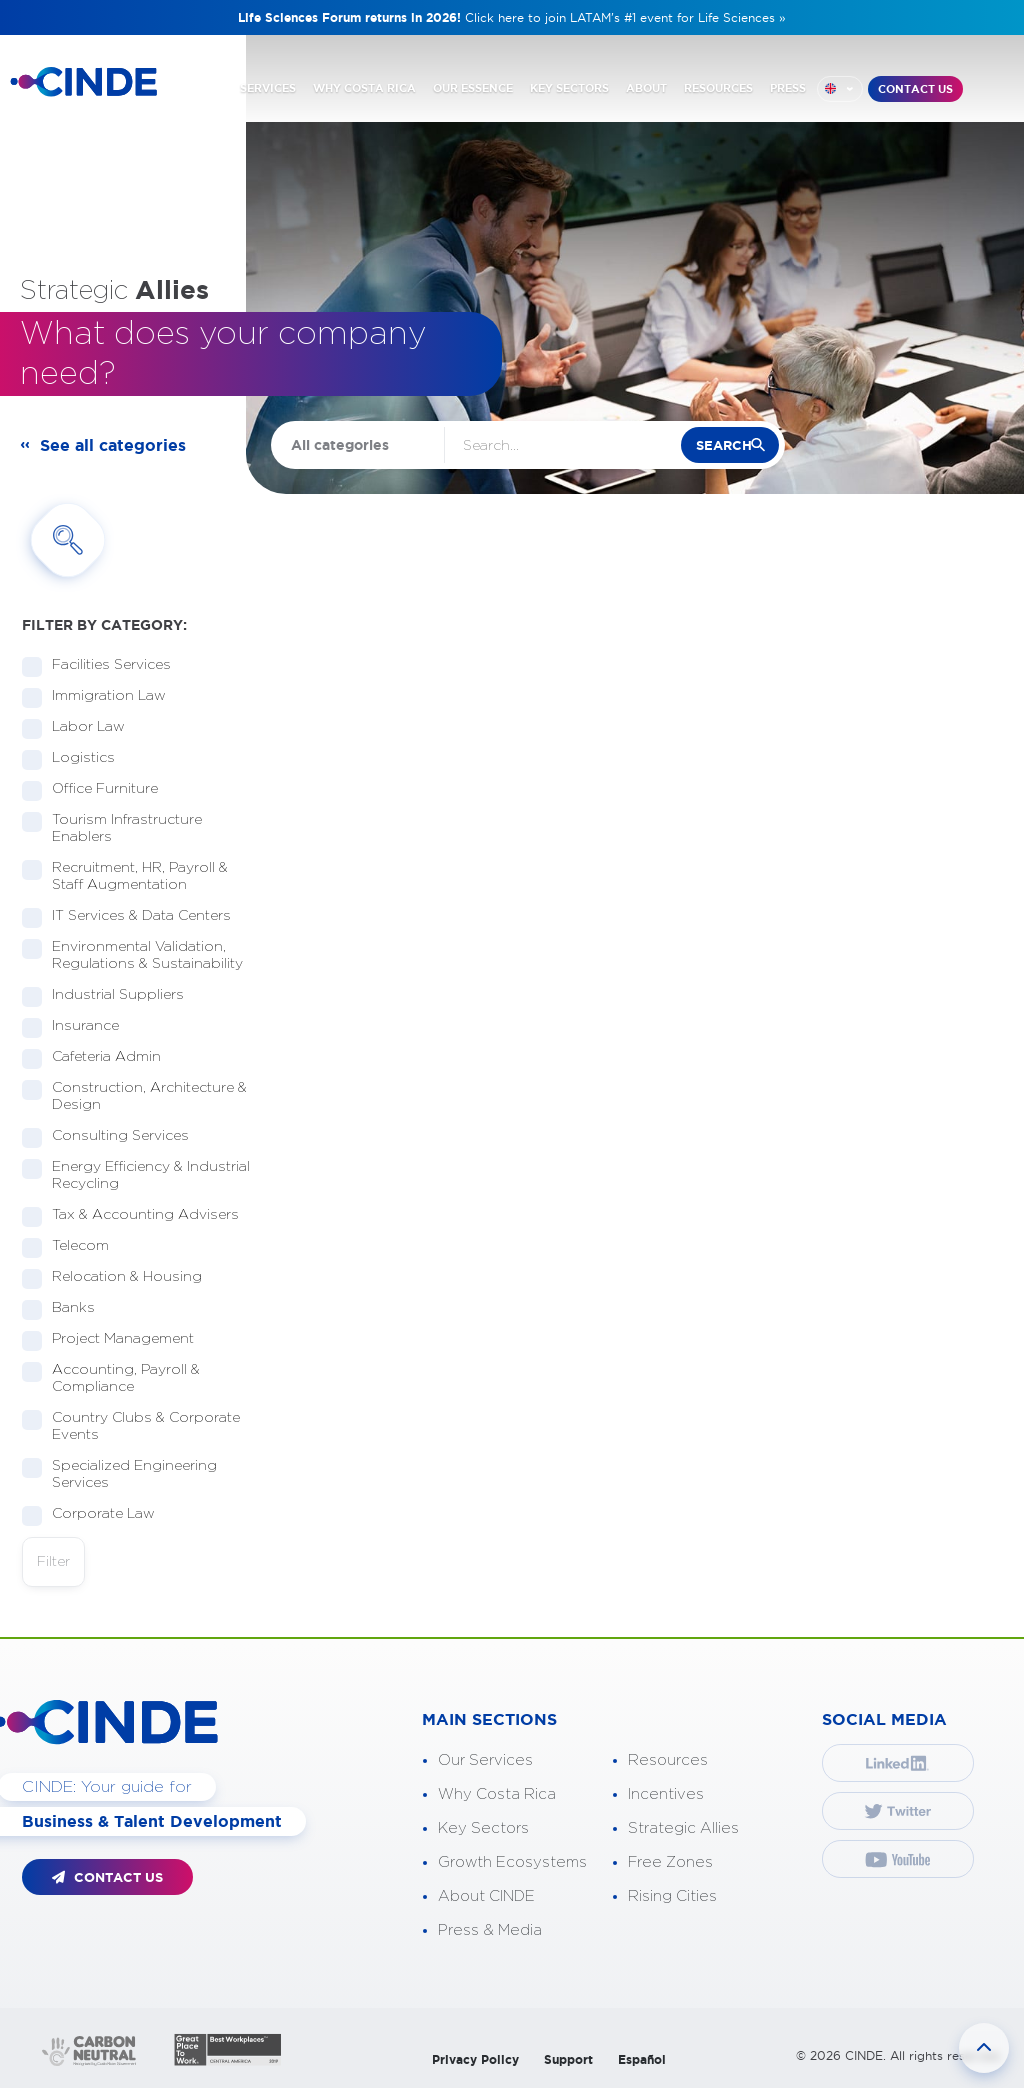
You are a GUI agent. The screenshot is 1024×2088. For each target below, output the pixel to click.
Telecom (74, 1246)
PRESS (788, 88)
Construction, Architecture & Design (134, 1096)
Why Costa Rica (497, 1794)
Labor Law (82, 727)
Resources (668, 1760)
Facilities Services (105, 665)
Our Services (485, 1760)
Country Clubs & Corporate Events (131, 1426)
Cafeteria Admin (100, 1057)
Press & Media (490, 1930)
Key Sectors (483, 1828)
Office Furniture (98, 789)
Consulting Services (114, 1136)
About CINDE (486, 1896)
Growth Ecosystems (512, 1862)
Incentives (666, 1794)
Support (568, 2059)
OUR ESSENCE (473, 88)
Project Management (116, 1339)
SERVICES (268, 88)
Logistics (77, 758)
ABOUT (646, 88)
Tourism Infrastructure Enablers (112, 828)
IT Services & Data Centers (135, 916)
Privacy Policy (475, 2059)
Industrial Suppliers (111, 995)
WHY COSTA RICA (364, 88)
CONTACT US (915, 89)
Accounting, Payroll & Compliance (111, 1378)
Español (642, 2059)
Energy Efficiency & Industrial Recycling (136, 1175)
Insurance (79, 1026)
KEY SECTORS (569, 88)
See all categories (113, 445)
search (724, 445)
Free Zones (670, 1862)
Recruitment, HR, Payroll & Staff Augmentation (125, 876)
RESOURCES (718, 88)
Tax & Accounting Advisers (137, 1215)
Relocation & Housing (120, 1277)
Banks (67, 1308)
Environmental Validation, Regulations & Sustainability (137, 955)
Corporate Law (97, 1514)
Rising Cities (672, 1896)
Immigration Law (102, 696)
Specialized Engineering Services (119, 1474)
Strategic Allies (683, 1828)
